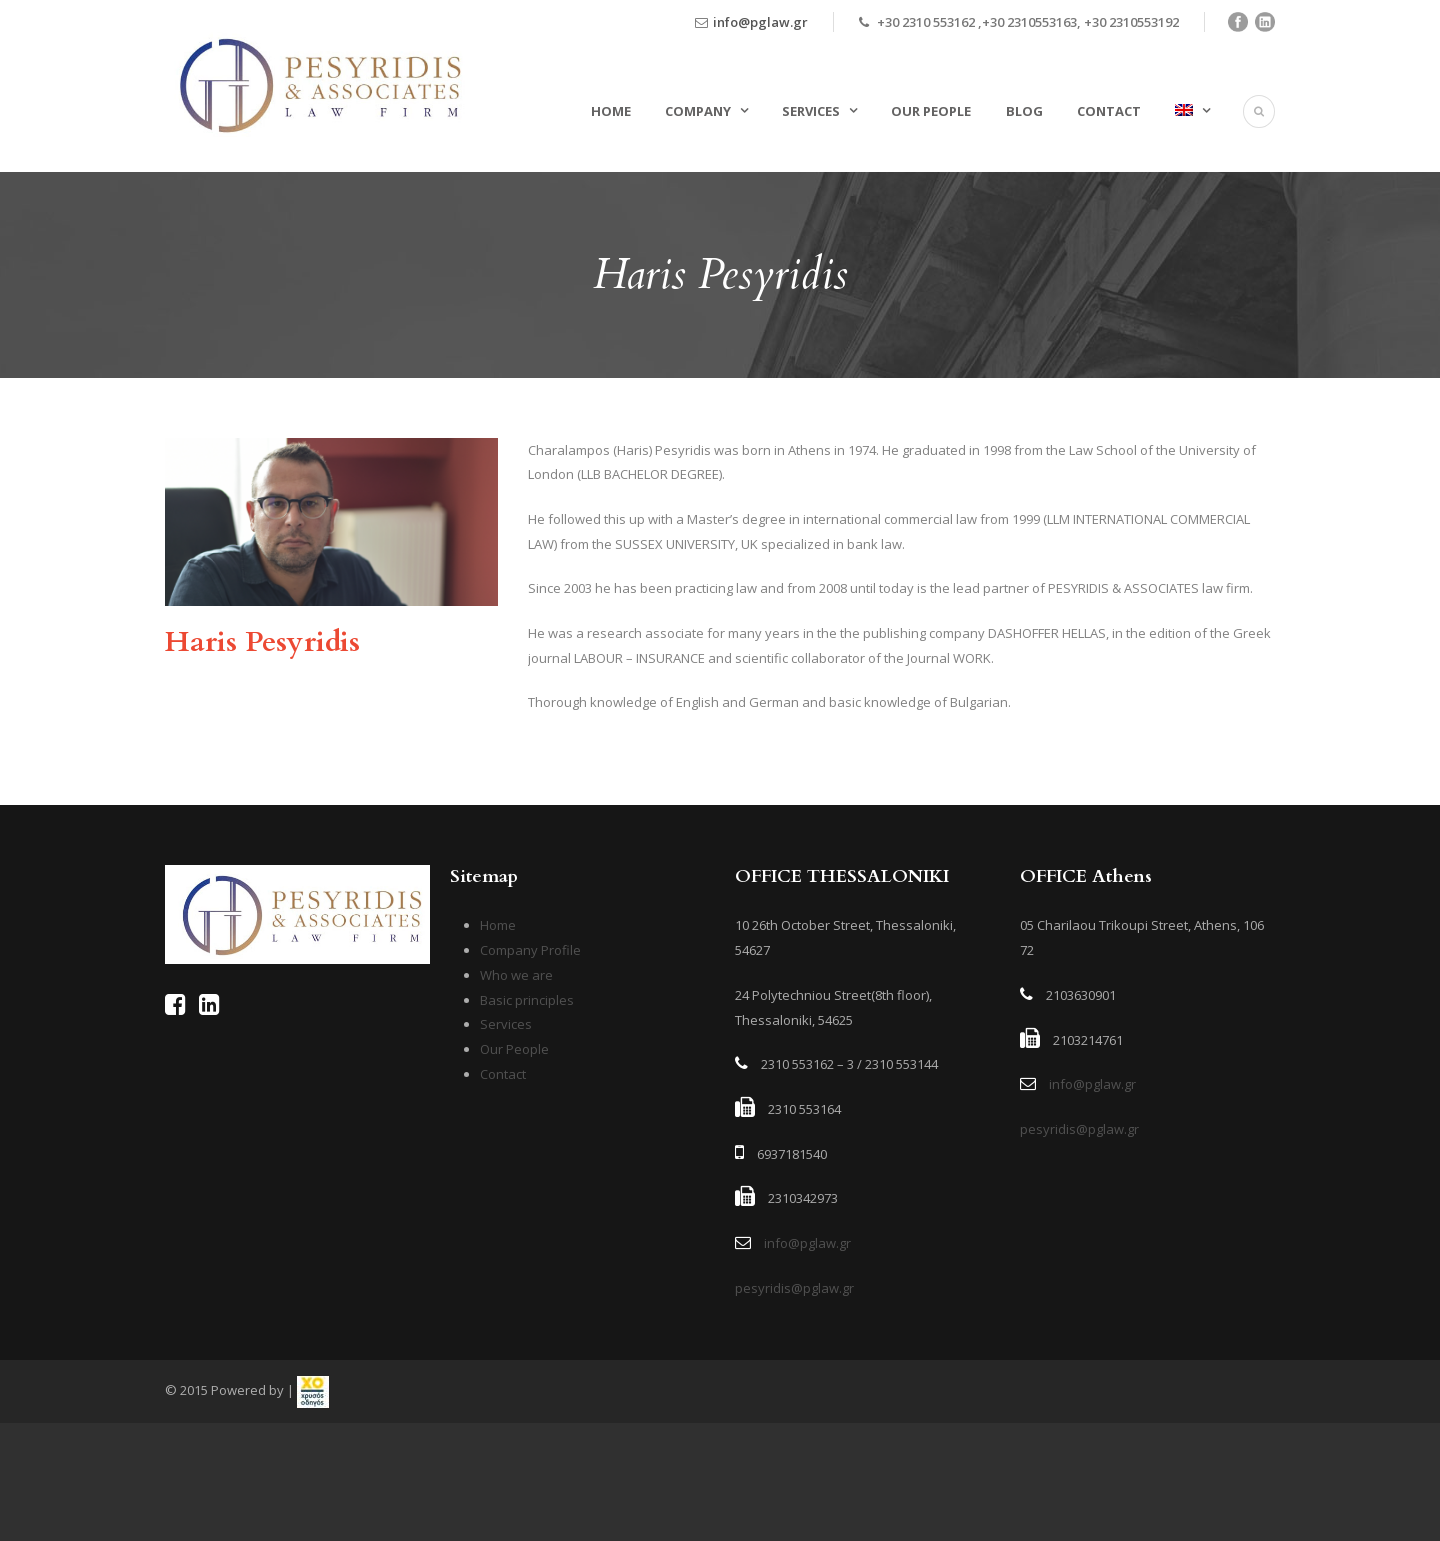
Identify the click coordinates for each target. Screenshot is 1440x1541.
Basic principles (527, 1000)
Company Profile (530, 950)
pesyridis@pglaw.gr (794, 1288)
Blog (1024, 111)
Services (811, 111)
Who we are (516, 975)
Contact (1109, 111)
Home (611, 111)
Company (698, 111)
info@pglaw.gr (760, 22)
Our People (931, 111)
